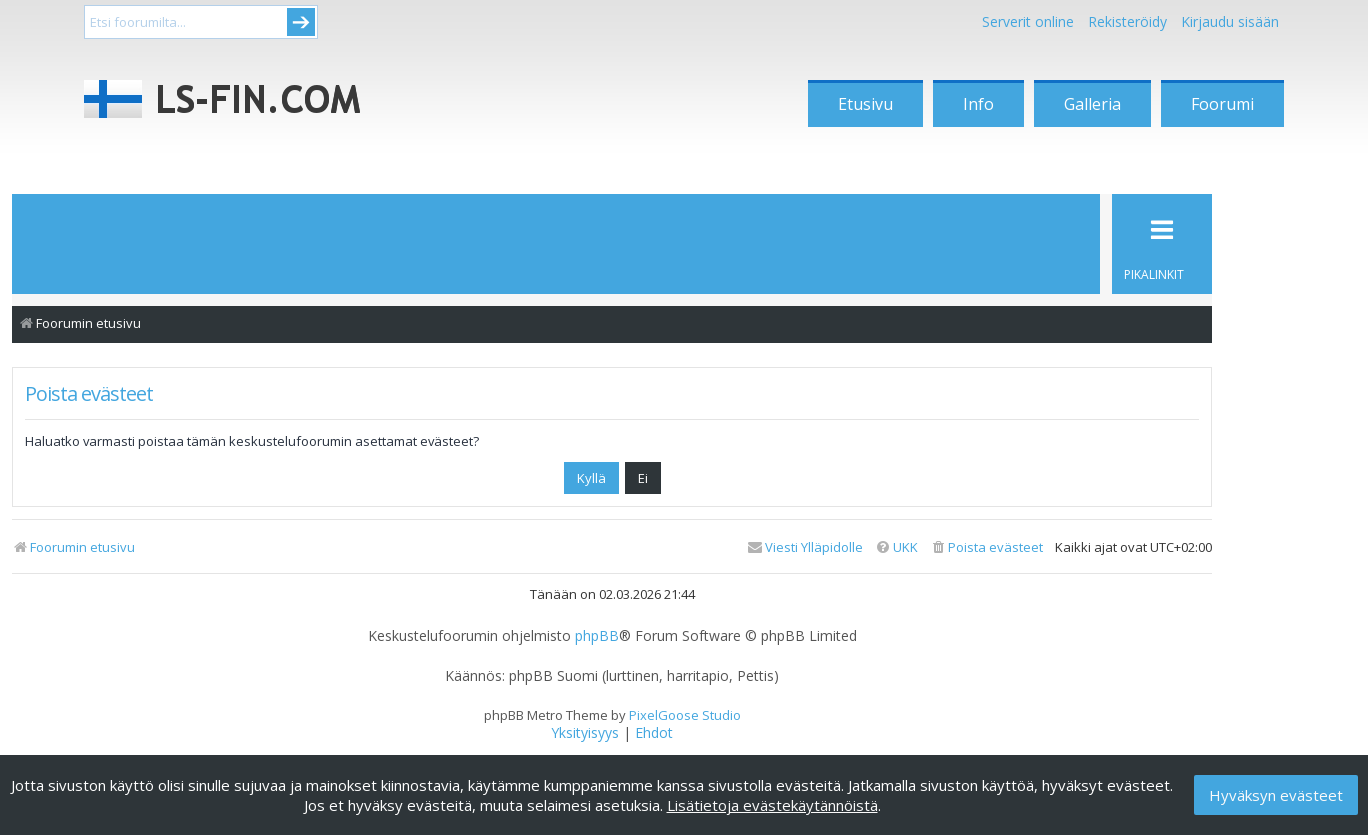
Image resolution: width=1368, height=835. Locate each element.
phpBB (597, 636)
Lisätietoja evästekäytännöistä (772, 805)
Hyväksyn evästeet (1276, 795)
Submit (301, 22)
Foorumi (1222, 104)
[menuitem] (986, 547)
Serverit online (1028, 21)
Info (978, 104)
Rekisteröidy (1127, 21)
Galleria (1092, 104)
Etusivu (865, 104)
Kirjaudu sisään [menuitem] (1230, 21)
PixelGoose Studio (685, 715)
